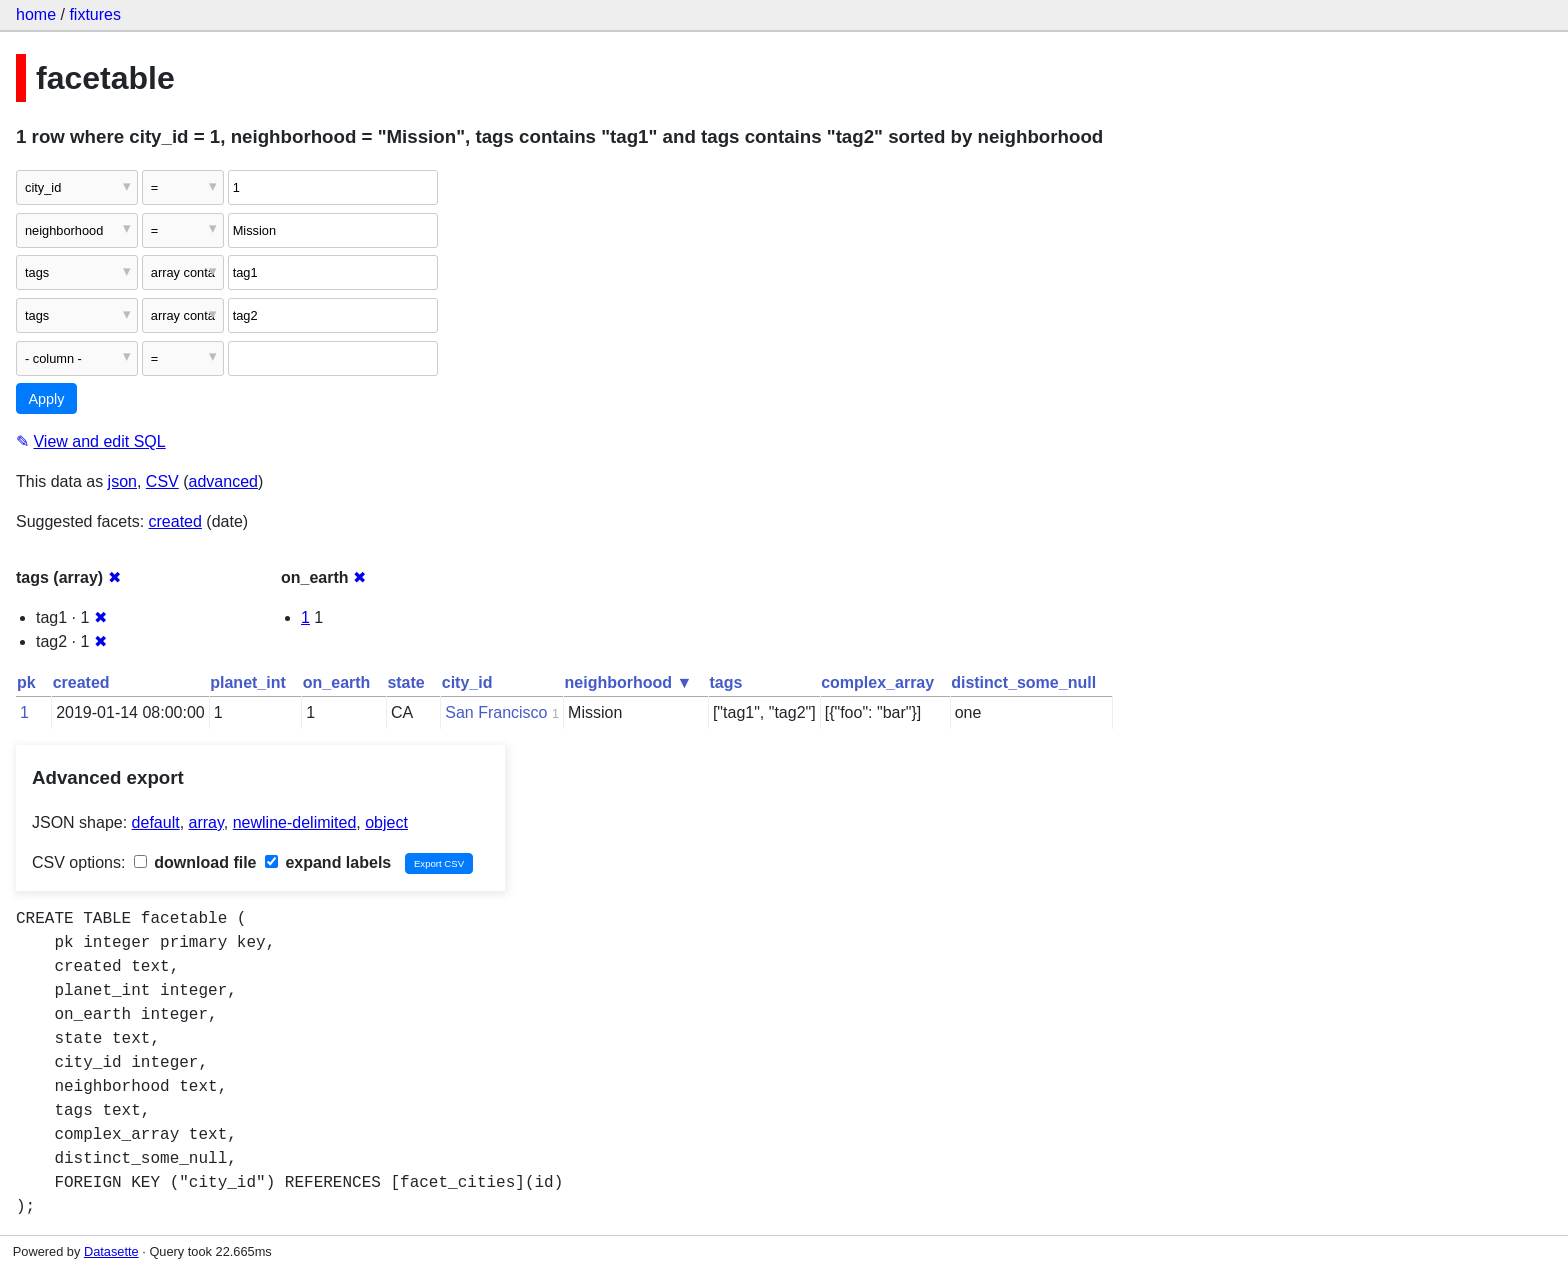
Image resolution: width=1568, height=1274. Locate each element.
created (175, 521)
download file (195, 862)
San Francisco (496, 712)
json (122, 481)
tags (725, 682)
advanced (223, 481)
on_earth (337, 682)
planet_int (248, 682)
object (386, 822)
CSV (162, 481)
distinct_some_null (1023, 682)
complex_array (877, 682)
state (405, 682)
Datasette (111, 1251)
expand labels (328, 862)
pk (26, 682)
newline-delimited (295, 822)
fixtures (95, 14)
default (156, 822)
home (36, 14)
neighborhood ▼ (629, 682)
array (206, 822)
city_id (467, 682)
